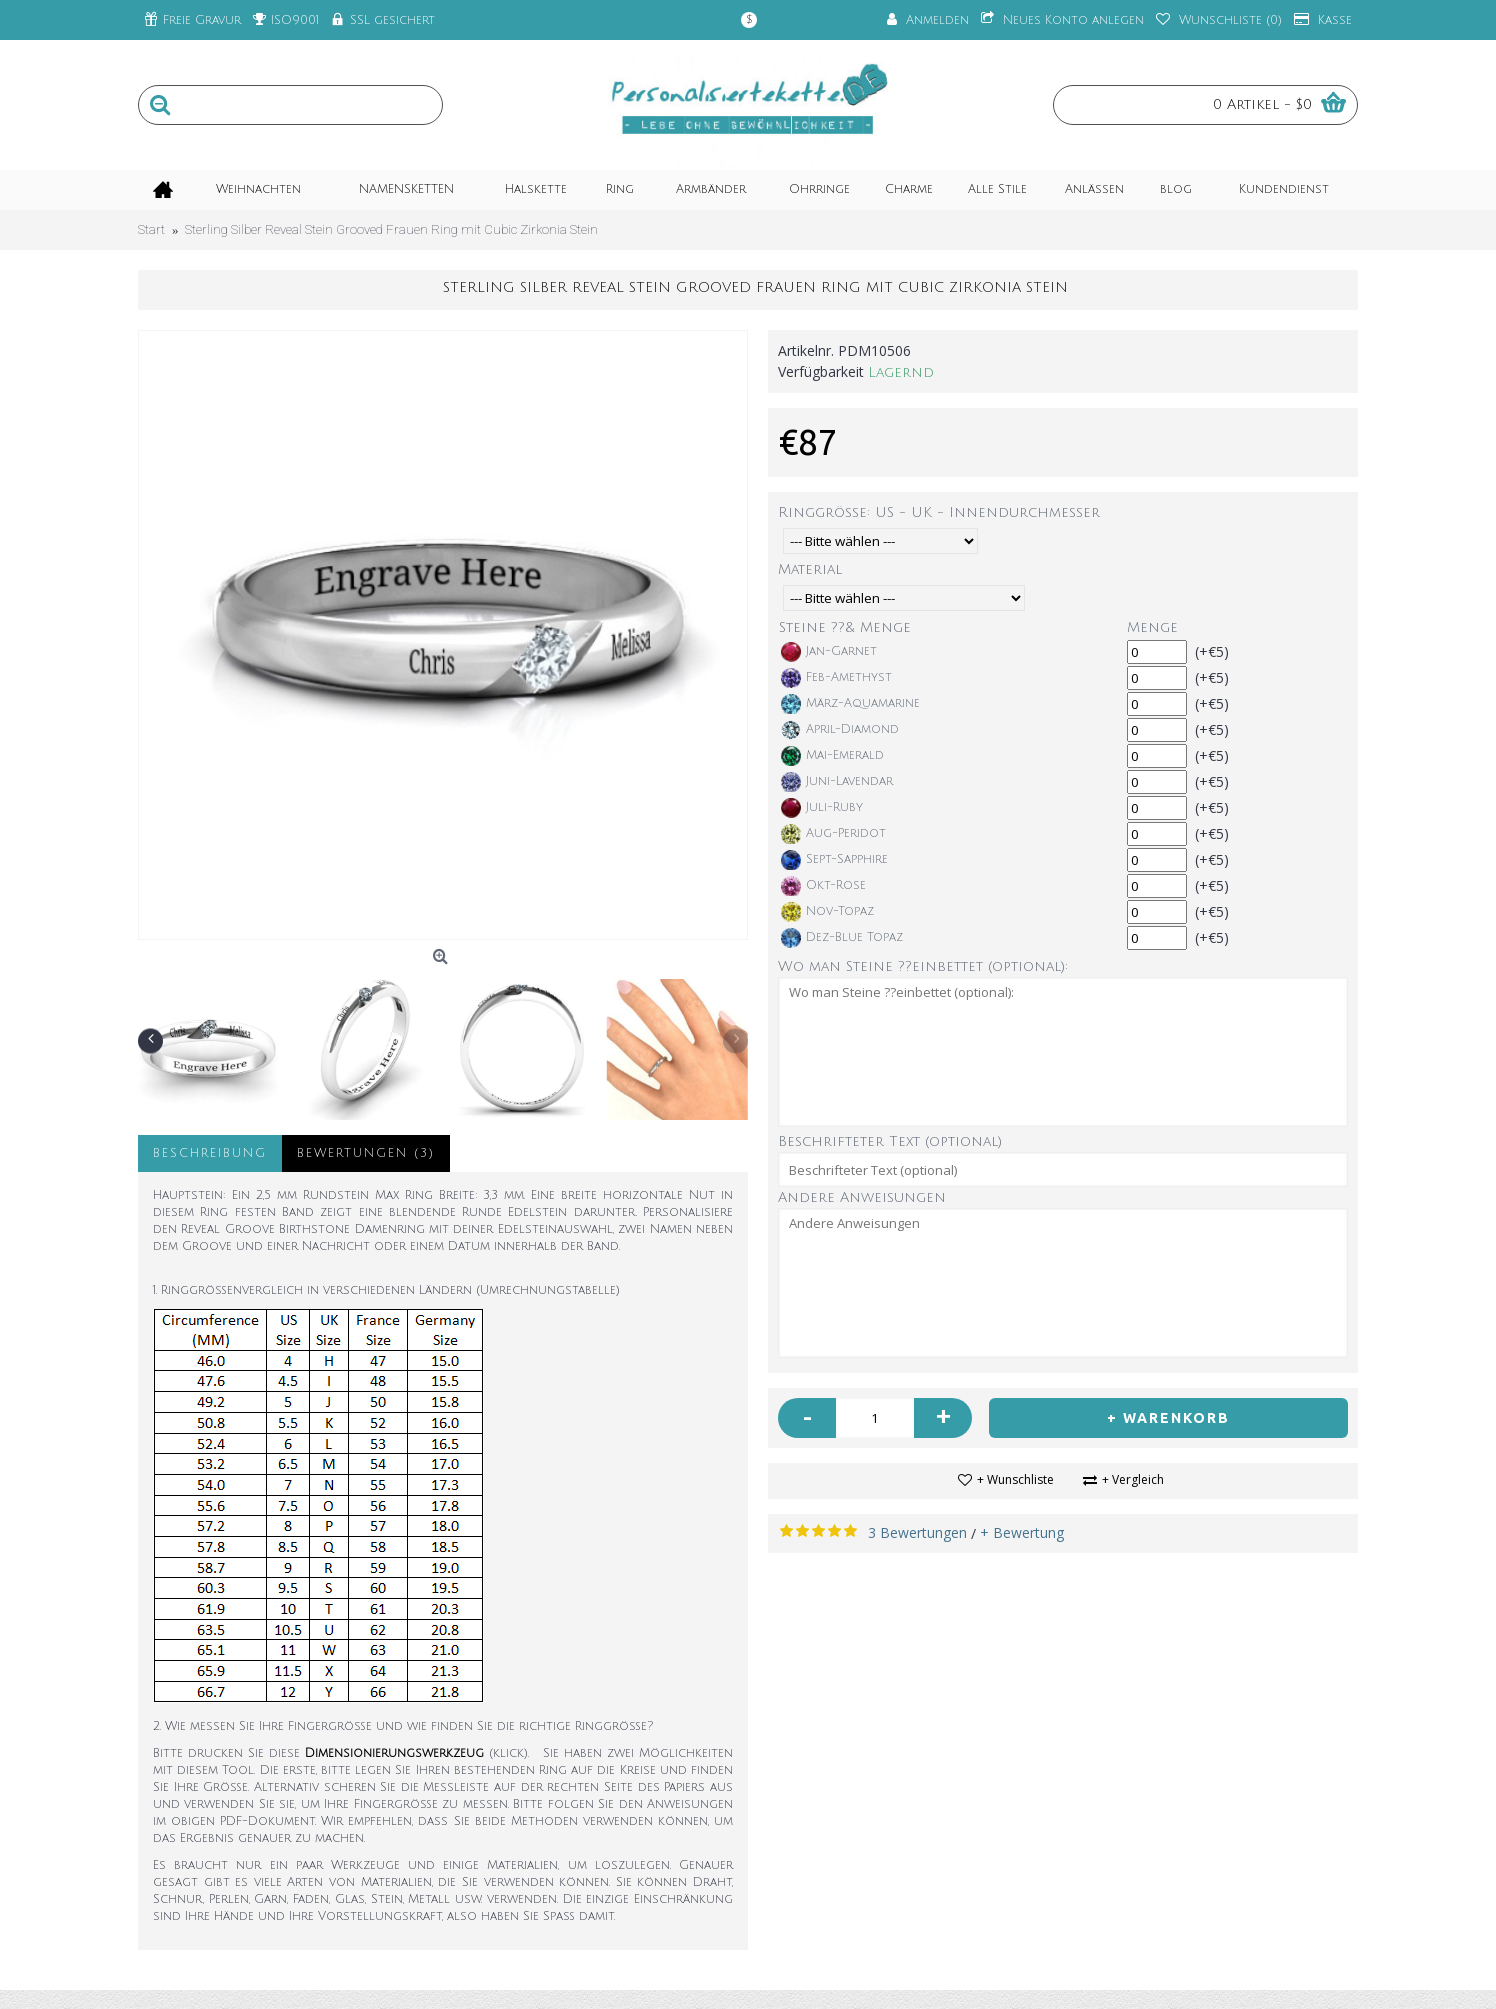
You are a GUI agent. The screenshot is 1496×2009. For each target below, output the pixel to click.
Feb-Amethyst (836, 678)
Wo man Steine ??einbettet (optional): (923, 966)
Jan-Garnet (829, 652)
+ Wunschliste (1015, 1479)
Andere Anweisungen (862, 1197)
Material (810, 569)
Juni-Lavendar (837, 782)
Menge (1152, 627)
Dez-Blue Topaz (842, 938)
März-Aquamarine (850, 704)
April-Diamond (840, 730)
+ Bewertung (1022, 1532)
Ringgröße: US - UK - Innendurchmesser (939, 512)
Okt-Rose (823, 886)
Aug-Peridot (833, 834)
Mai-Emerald (832, 756)
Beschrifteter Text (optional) (890, 1141)
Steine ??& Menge (845, 627)
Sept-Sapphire (834, 860)
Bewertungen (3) (366, 1153)
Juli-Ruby (822, 808)
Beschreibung (210, 1153)
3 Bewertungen (917, 1532)
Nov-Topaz (827, 912)
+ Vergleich (1133, 1479)
